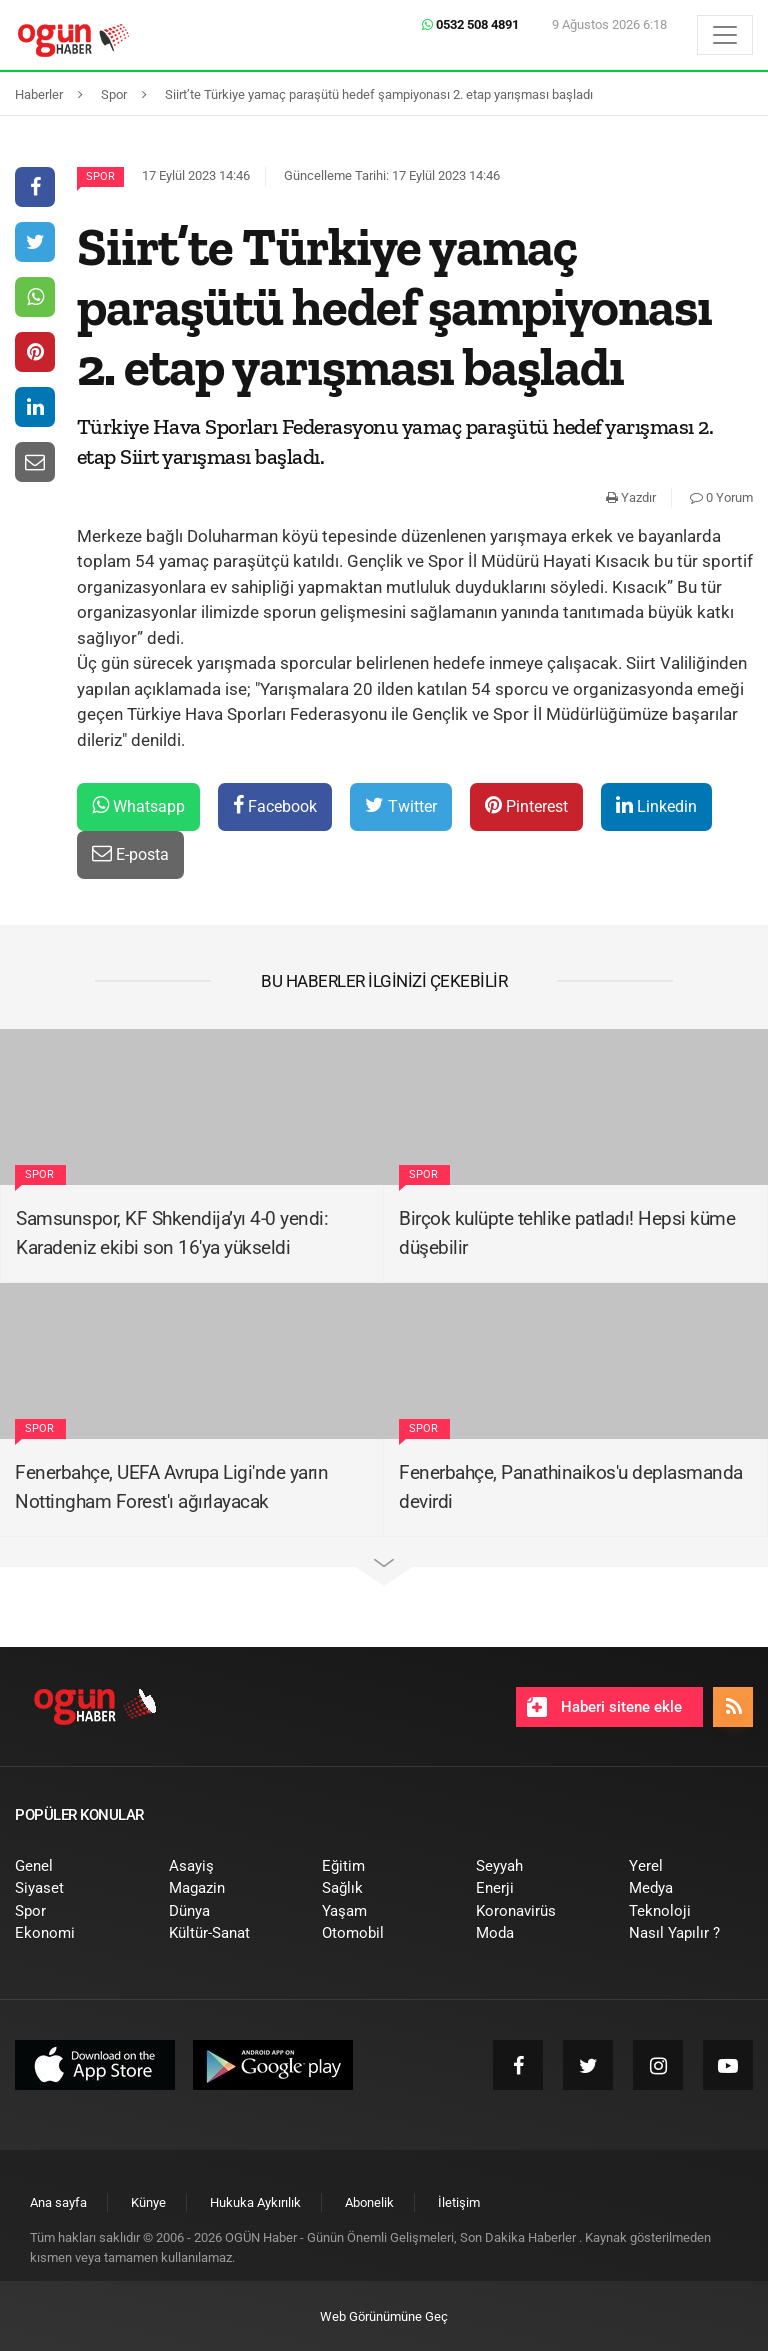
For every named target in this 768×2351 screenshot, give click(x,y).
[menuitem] (77, 1866)
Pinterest (526, 805)
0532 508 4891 (470, 24)
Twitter (401, 805)
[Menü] (725, 35)
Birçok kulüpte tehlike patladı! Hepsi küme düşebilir (567, 1233)
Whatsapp (138, 805)
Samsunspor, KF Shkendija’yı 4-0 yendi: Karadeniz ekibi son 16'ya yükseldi (172, 1233)
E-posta (130, 853)
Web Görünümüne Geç (384, 2316)
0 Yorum (721, 497)
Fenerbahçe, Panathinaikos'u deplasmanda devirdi (571, 1487)
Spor (100, 176)
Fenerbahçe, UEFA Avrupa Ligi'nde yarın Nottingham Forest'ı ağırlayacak (171, 1487)
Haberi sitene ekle (604, 1707)
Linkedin (656, 805)
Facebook (275, 805)
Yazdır (631, 497)
